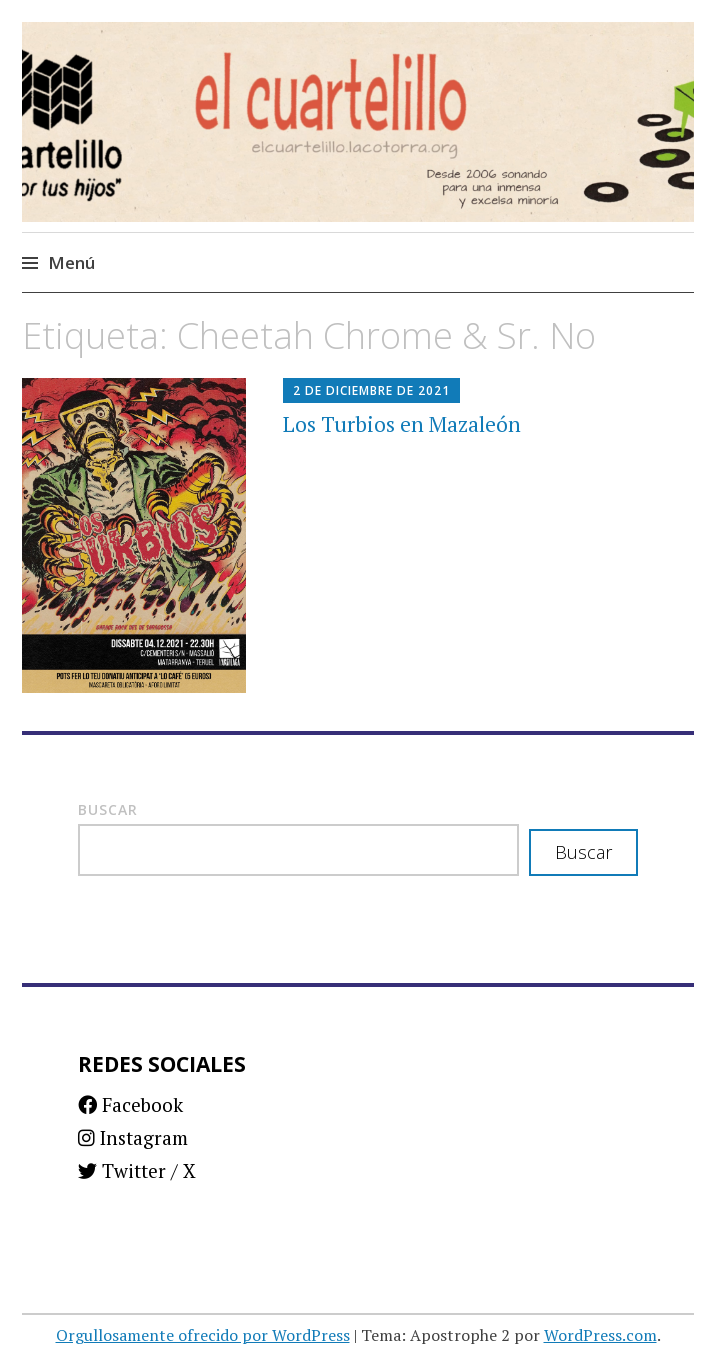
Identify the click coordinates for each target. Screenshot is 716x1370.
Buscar (108, 809)
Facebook (130, 1104)
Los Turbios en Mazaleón (402, 424)
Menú (71, 262)
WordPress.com (600, 1335)
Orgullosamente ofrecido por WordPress (203, 1335)
